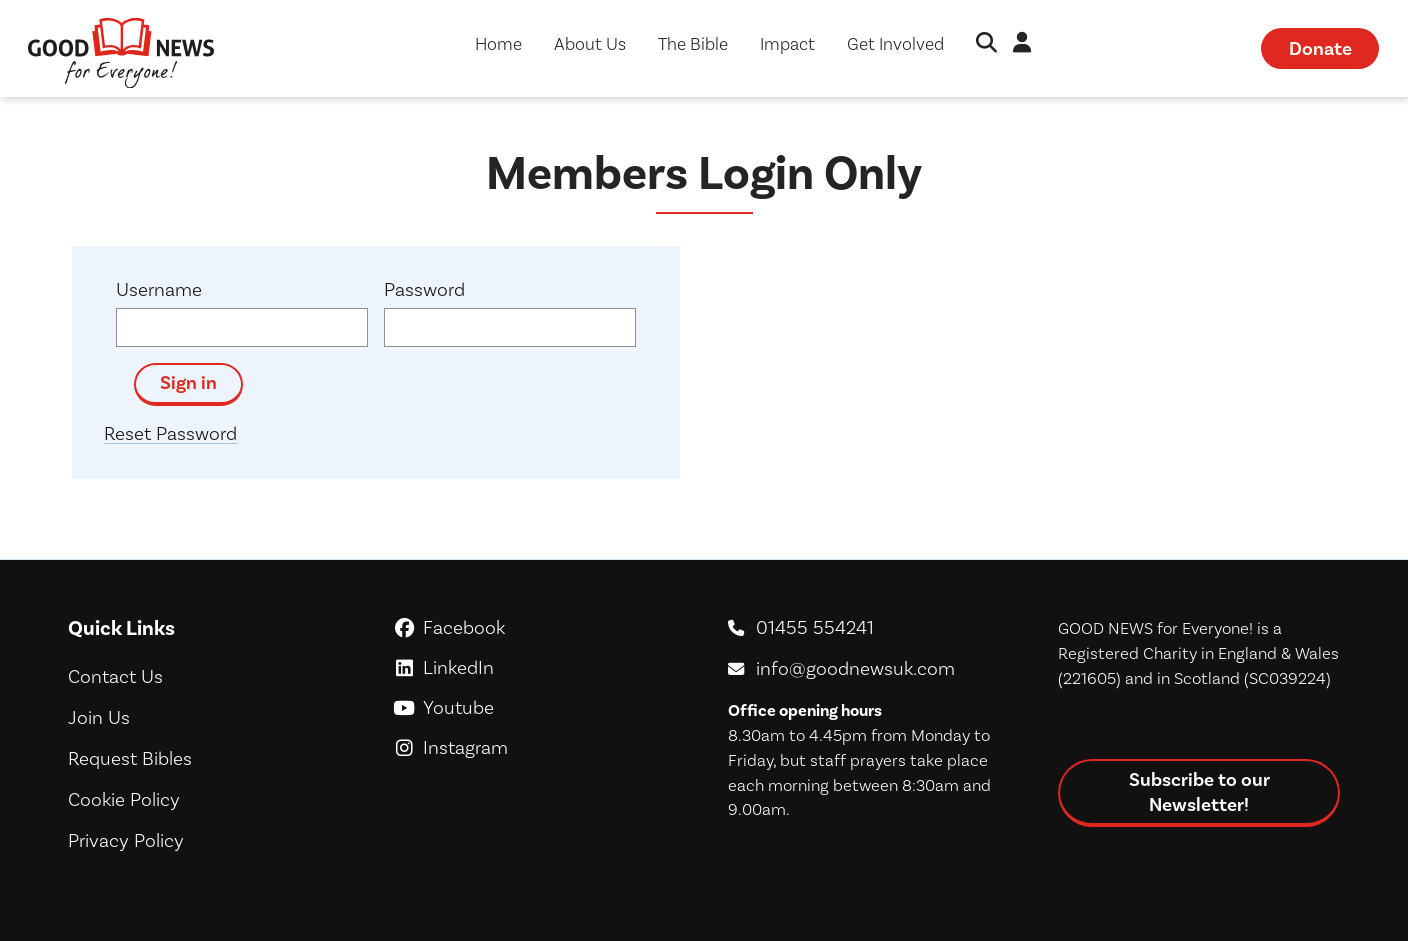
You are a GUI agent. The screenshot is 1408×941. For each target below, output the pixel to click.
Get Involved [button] (895, 44)
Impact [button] (787, 44)
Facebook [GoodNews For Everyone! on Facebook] (539, 627)
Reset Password (170, 433)
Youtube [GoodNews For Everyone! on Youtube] (539, 707)
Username (159, 289)
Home (498, 44)
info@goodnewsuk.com (855, 668)
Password (424, 289)
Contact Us (115, 676)
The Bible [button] (693, 44)
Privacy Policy (126, 840)
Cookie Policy (124, 799)
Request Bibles (130, 758)
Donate (1320, 48)
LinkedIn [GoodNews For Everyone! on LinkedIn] (539, 667)
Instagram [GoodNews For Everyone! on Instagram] (539, 747)
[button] (986, 44)
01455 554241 (815, 627)
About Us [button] (590, 44)
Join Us (99, 717)
